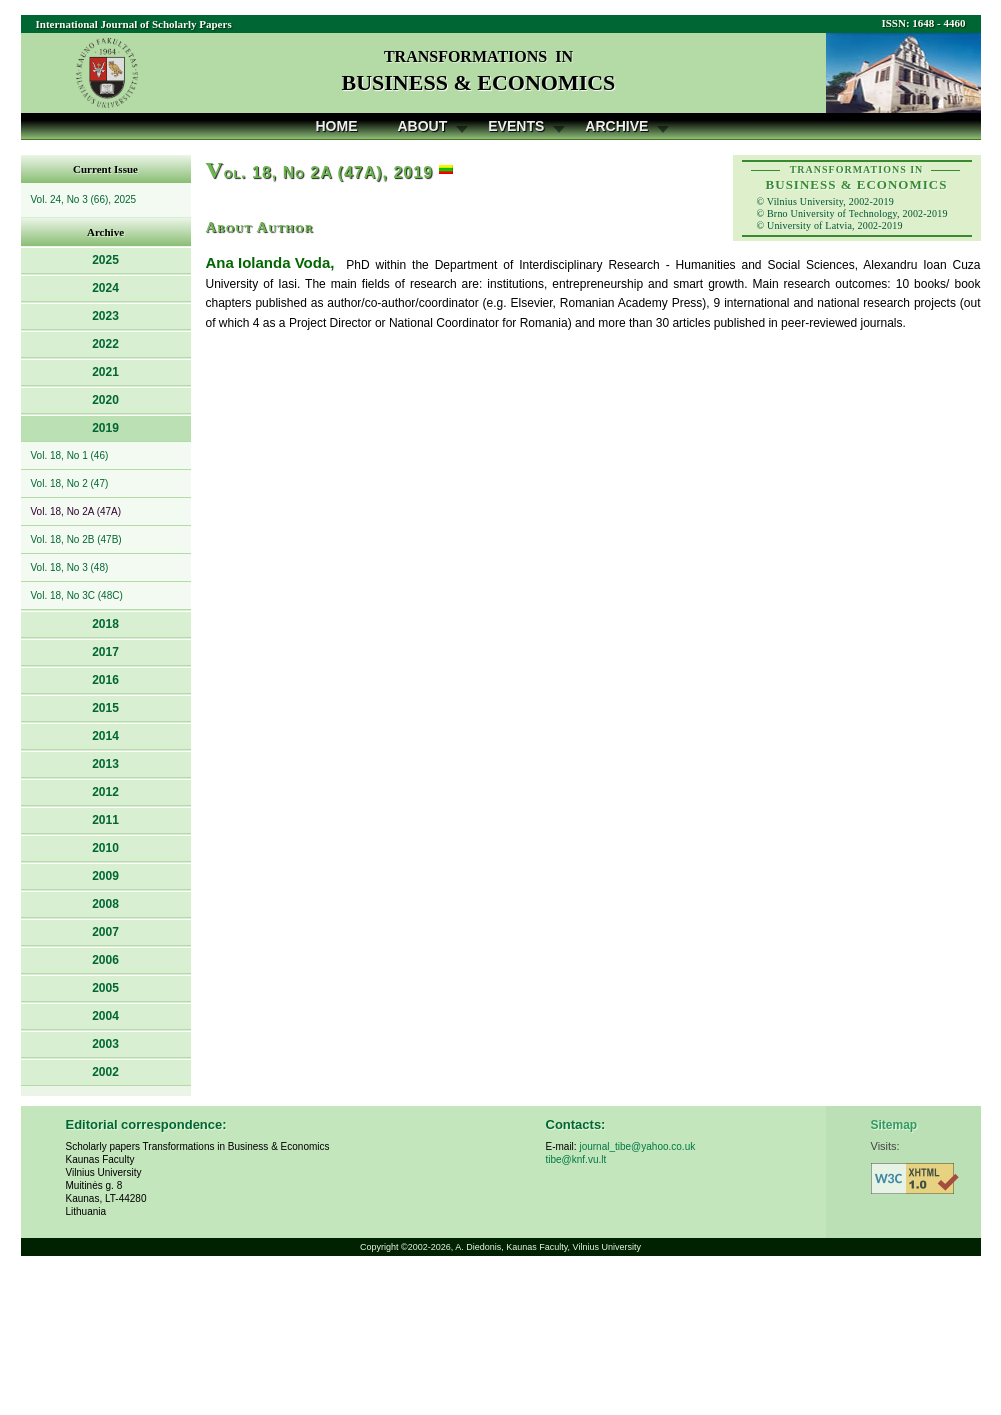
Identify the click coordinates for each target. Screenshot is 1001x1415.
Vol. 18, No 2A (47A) (76, 511)
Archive (616, 126)
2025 (105, 260)
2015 (105, 708)
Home (337, 126)
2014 (105, 736)
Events (516, 126)
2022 (105, 344)
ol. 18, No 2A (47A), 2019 (320, 172)
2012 (105, 792)
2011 (105, 820)
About (423, 126)
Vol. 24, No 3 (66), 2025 (84, 199)
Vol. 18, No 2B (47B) (76, 539)
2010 (105, 848)
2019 (105, 428)
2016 (105, 680)
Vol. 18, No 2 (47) (70, 483)
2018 (105, 624)
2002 (105, 1072)
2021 (105, 372)
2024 (105, 288)
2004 (105, 1016)
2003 (105, 1044)
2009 (105, 876)
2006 (105, 960)
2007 (105, 932)
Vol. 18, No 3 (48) (70, 567)
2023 (105, 316)
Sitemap (894, 1125)
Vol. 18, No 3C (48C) (77, 595)
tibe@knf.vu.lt (576, 1159)
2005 (105, 988)
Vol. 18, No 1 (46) (70, 455)
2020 (105, 400)
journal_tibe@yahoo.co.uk (637, 1146)
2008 (105, 904)
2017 (105, 652)
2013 (105, 764)
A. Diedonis (478, 1247)
